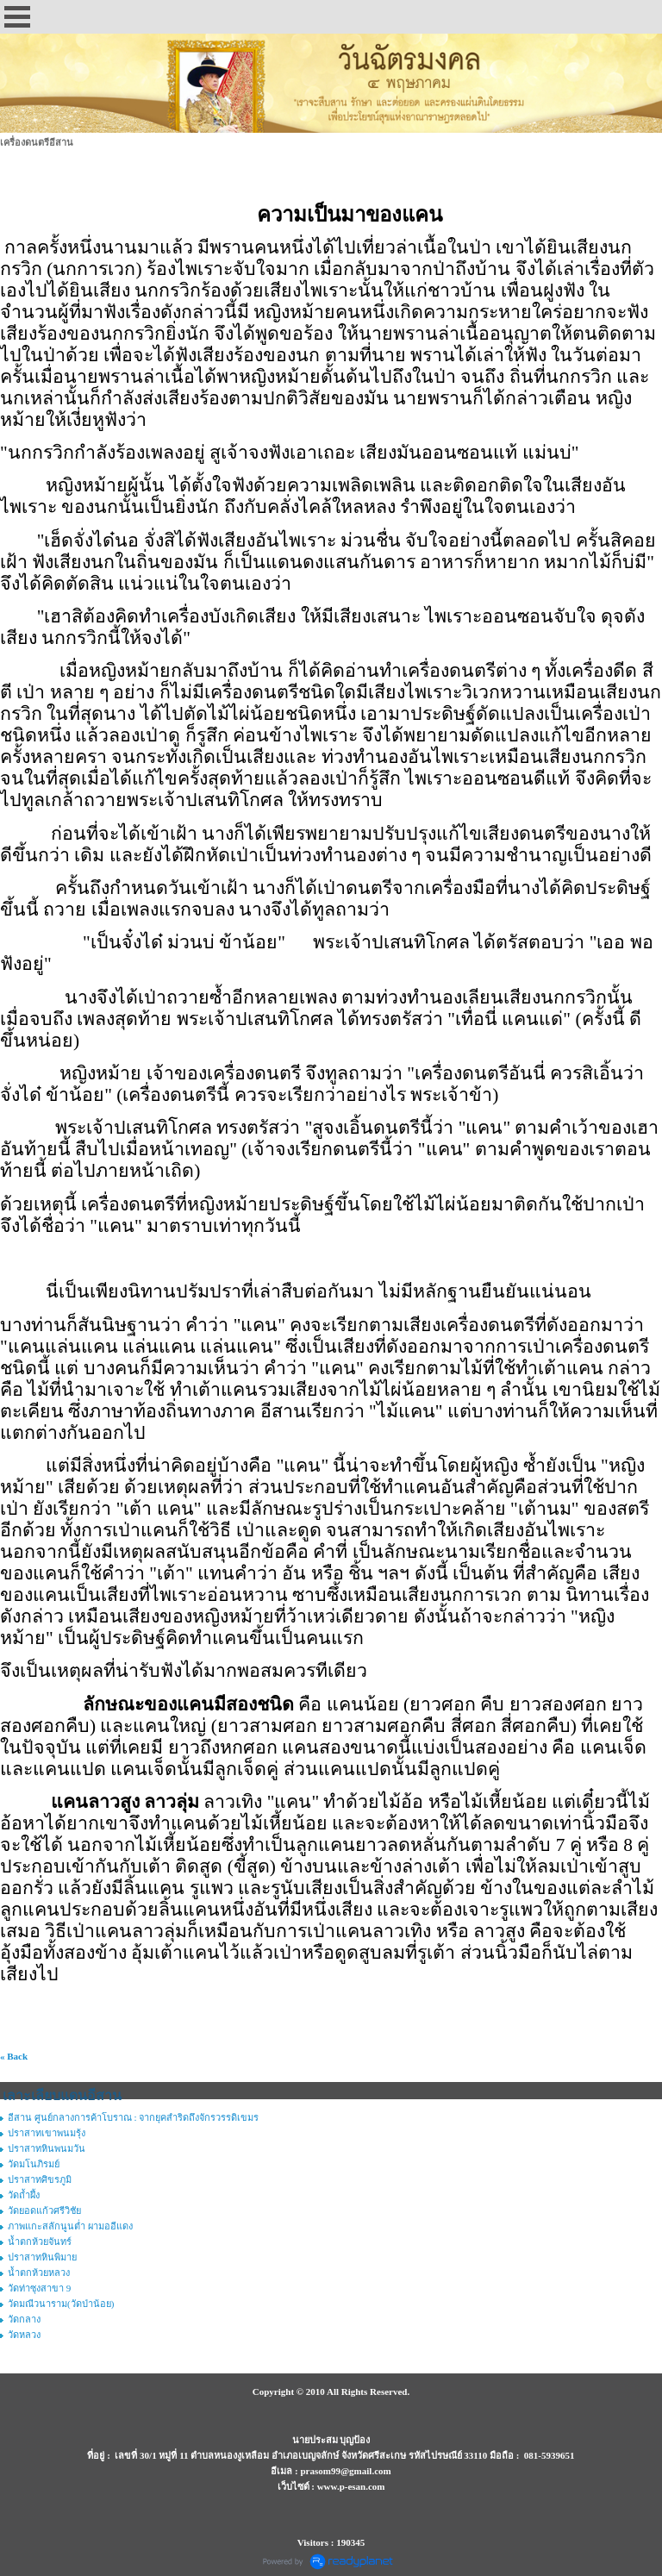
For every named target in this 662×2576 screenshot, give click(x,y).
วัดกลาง (24, 2319)
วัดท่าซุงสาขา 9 (39, 2288)
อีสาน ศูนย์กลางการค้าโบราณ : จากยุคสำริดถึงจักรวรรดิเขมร (133, 2117)
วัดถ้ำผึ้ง (24, 2195)
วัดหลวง (24, 2334)
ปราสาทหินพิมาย (42, 2257)
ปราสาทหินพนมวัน (46, 2148)
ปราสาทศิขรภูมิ (40, 2179)
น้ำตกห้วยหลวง (39, 2272)
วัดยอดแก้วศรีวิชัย (44, 2210)
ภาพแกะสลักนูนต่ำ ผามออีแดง (70, 2226)
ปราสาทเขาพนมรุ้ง (46, 2133)
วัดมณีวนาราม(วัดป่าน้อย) (61, 2303)
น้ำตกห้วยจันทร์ (40, 2241)
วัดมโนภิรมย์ (33, 2164)
